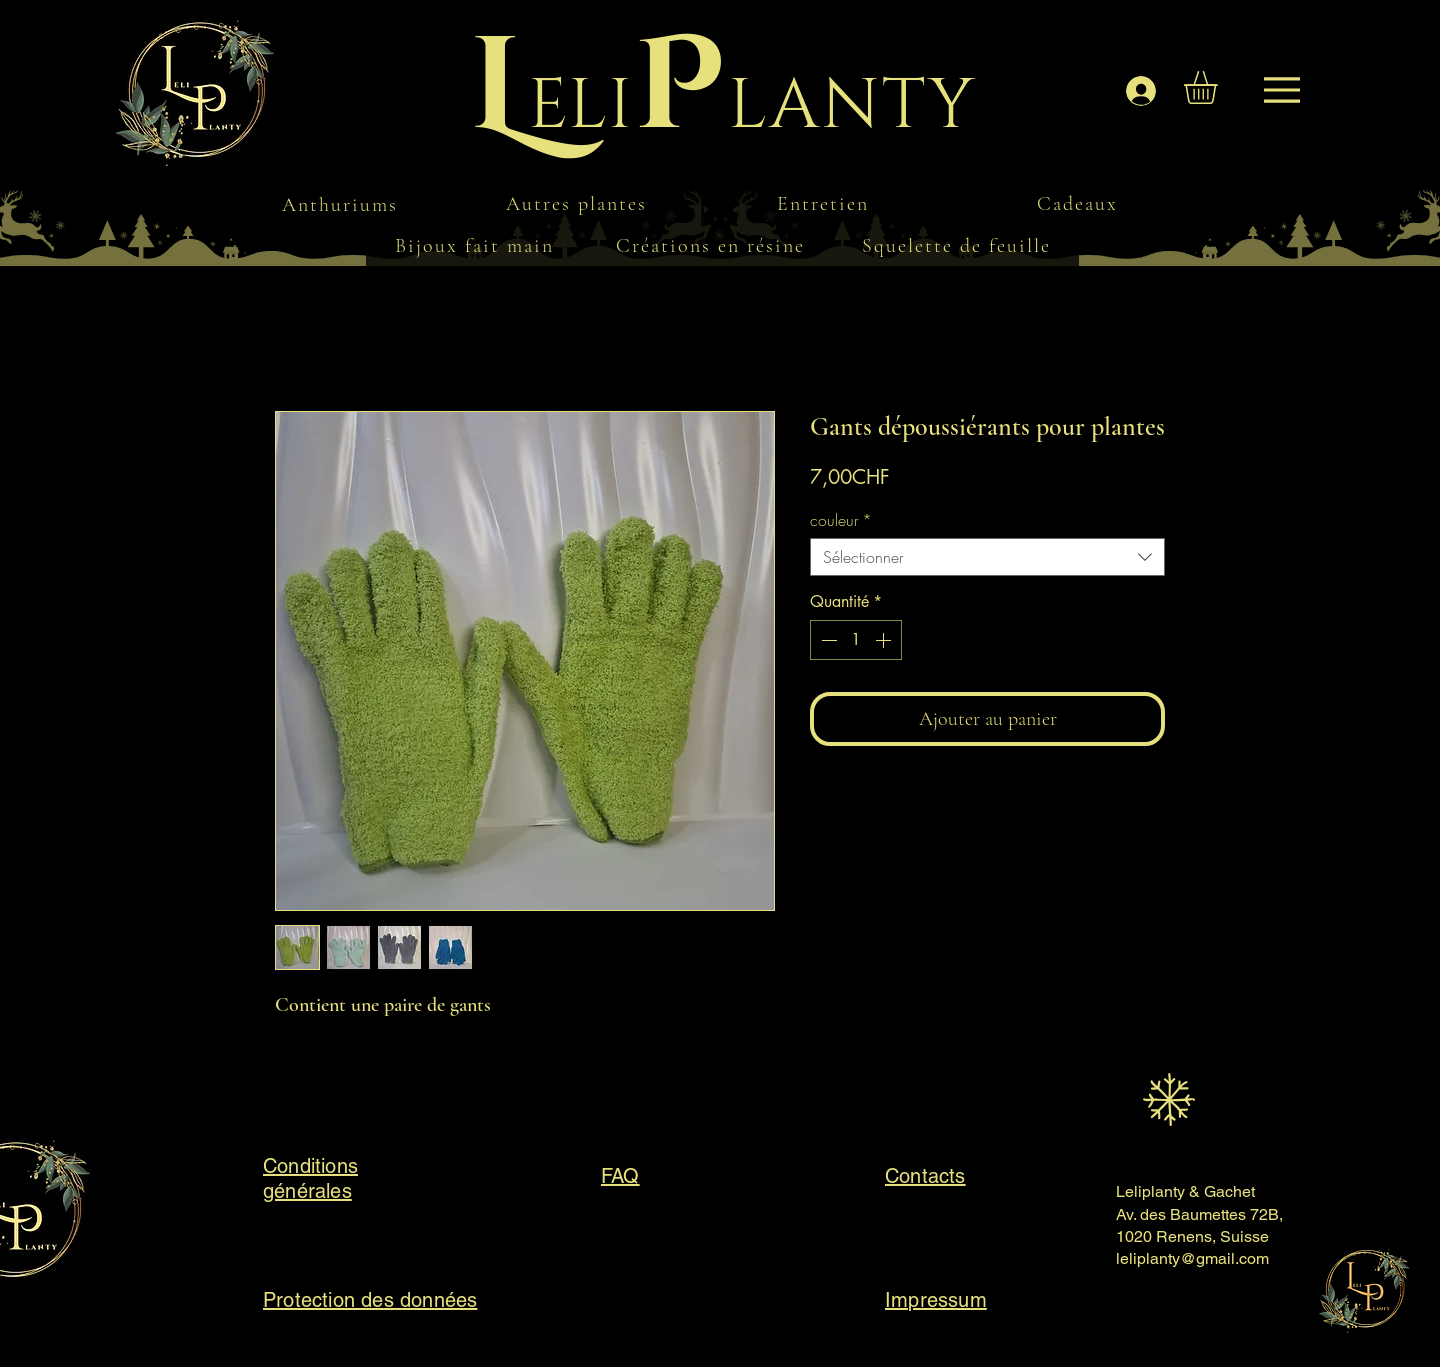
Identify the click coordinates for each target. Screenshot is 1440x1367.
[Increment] (885, 640)
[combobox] (987, 557)
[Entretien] (824, 203)
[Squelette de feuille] (958, 246)
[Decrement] (827, 640)
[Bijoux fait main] (476, 246)
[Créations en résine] (712, 246)
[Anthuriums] (342, 204)
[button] (1220, 87)
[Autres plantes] (578, 203)
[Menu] (214, 100)
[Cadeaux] (1079, 203)
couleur (841, 520)
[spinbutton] (856, 640)
